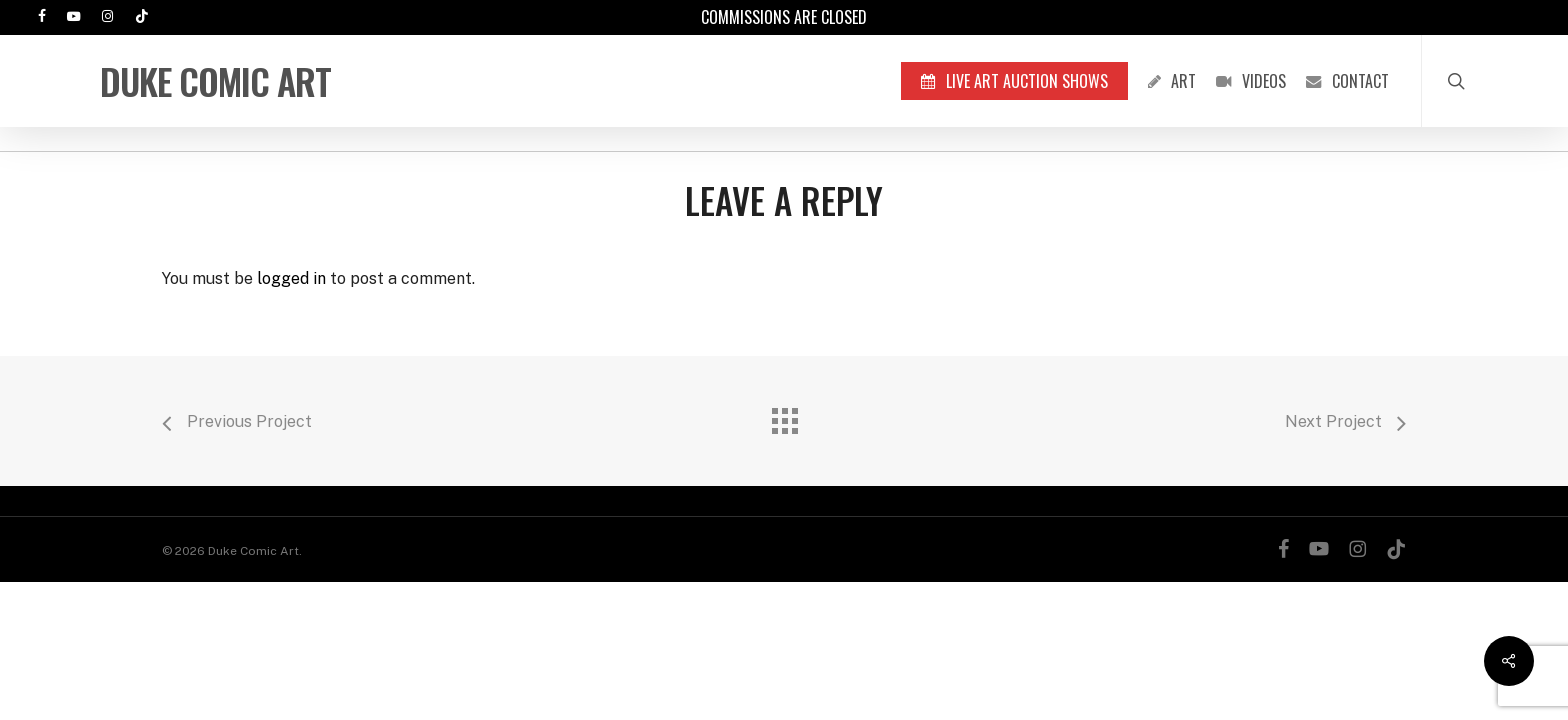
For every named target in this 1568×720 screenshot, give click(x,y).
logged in (291, 278)
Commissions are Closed (784, 17)
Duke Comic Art (215, 81)
